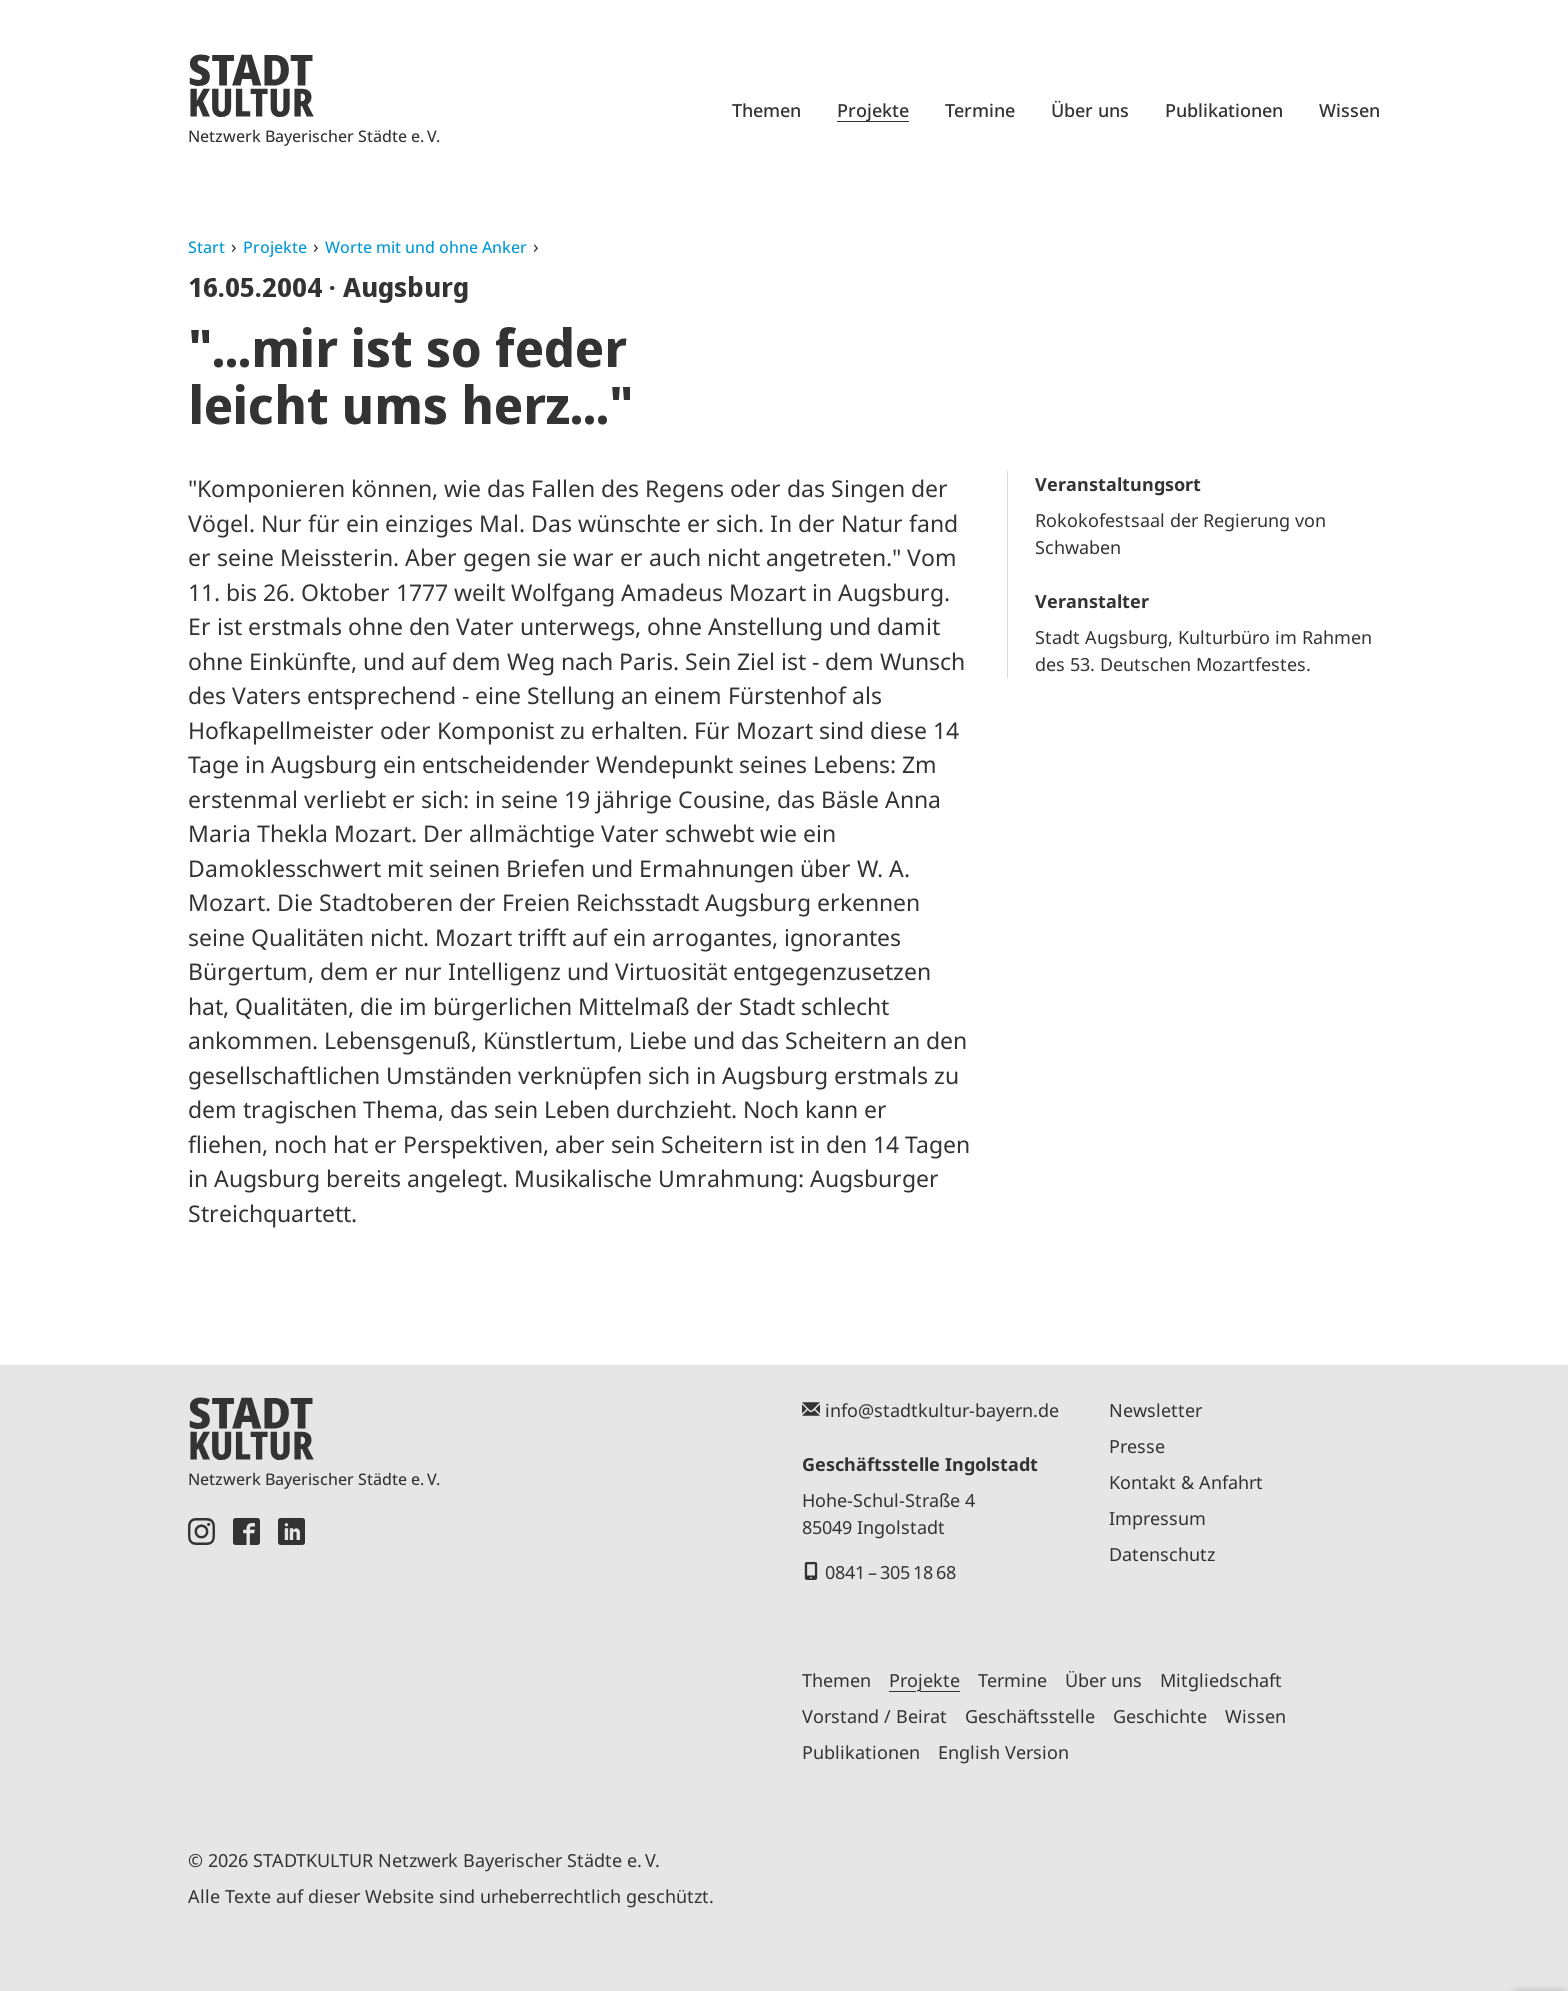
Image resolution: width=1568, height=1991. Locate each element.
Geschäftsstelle (1030, 1716)
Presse (1137, 1446)
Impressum (1157, 1518)
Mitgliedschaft (1221, 1680)
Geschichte (1160, 1716)
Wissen (1349, 110)
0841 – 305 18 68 (890, 1572)
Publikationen (1224, 110)
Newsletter (1155, 1410)
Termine (980, 110)
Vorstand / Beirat (874, 1716)
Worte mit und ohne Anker (426, 247)
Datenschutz (1162, 1554)
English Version (1003, 1752)
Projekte (873, 110)
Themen (766, 110)
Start (206, 247)
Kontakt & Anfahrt (1186, 1482)
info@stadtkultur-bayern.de (942, 1410)
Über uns (1090, 110)
